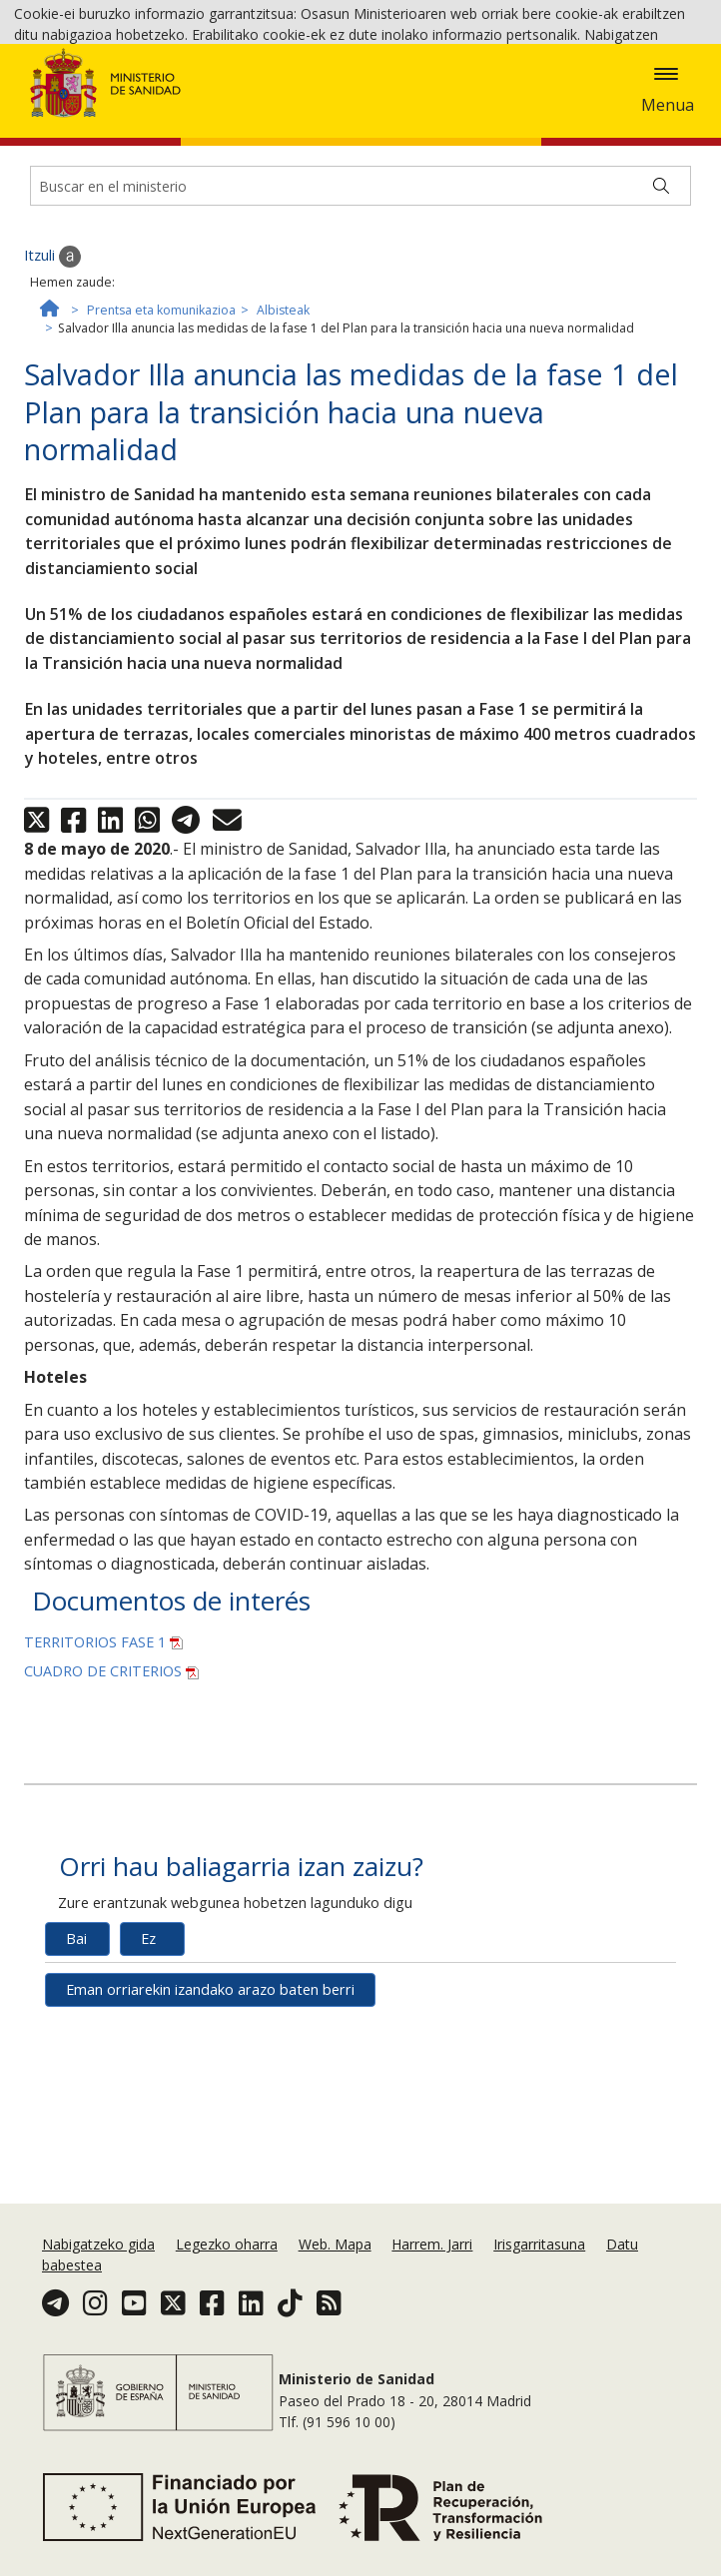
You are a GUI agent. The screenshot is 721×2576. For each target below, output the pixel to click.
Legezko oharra (227, 2272)
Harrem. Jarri (431, 2272)
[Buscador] (360, 309)
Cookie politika (473, 90)
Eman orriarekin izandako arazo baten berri (210, 2112)
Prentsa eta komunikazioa (161, 432)
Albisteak (283, 432)
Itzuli (52, 379)
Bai (76, 2061)
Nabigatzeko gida (98, 2272)
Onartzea (623, 91)
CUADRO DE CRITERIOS (111, 1793)
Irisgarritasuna (539, 2272)
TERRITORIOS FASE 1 (103, 1764)
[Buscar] (661, 310)
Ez (148, 2061)
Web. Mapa (335, 2272)
